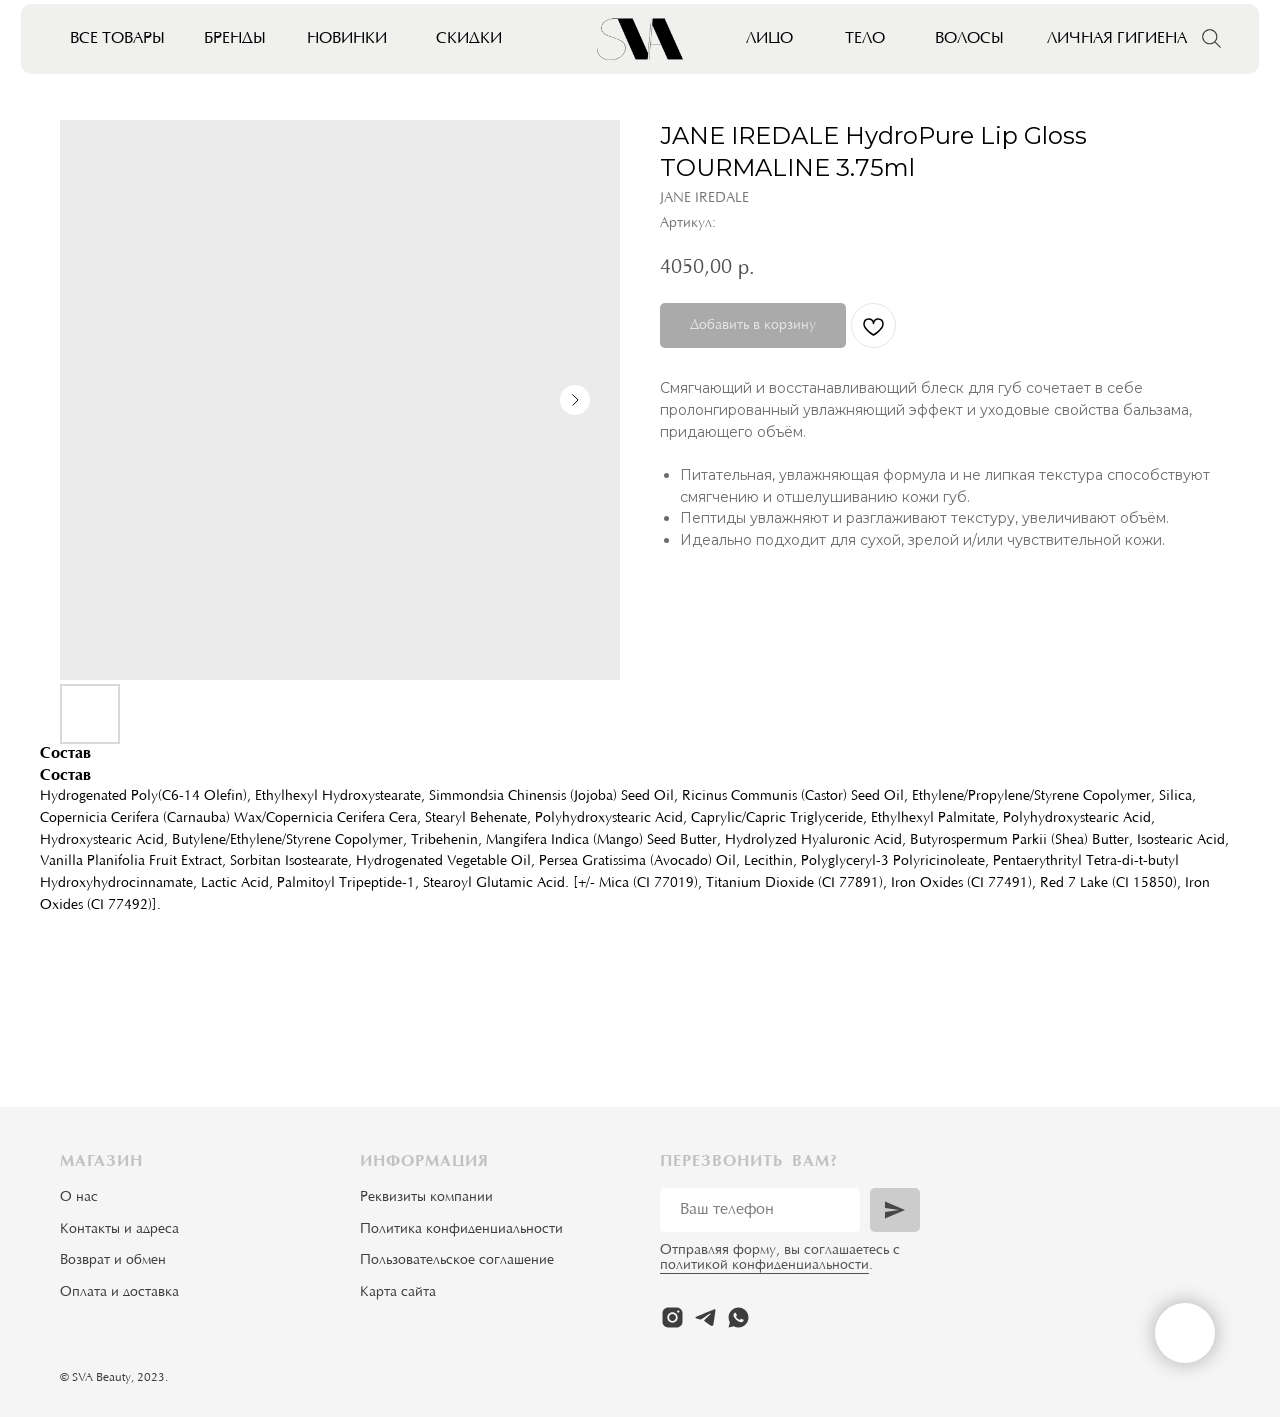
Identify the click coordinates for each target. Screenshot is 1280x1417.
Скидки (469, 39)
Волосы (969, 39)
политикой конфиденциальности (764, 1266)
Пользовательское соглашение (457, 1261)
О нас (79, 1198)
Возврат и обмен (113, 1261)
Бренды (235, 39)
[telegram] (705, 1317)
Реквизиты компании (426, 1198)
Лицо (769, 39)
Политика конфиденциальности (461, 1230)
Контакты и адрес (116, 1230)
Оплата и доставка (119, 1293)
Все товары (117, 39)
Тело (865, 39)
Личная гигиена (1117, 39)
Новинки (347, 39)
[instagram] (672, 1317)
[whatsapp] (738, 1317)
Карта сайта (398, 1293)
